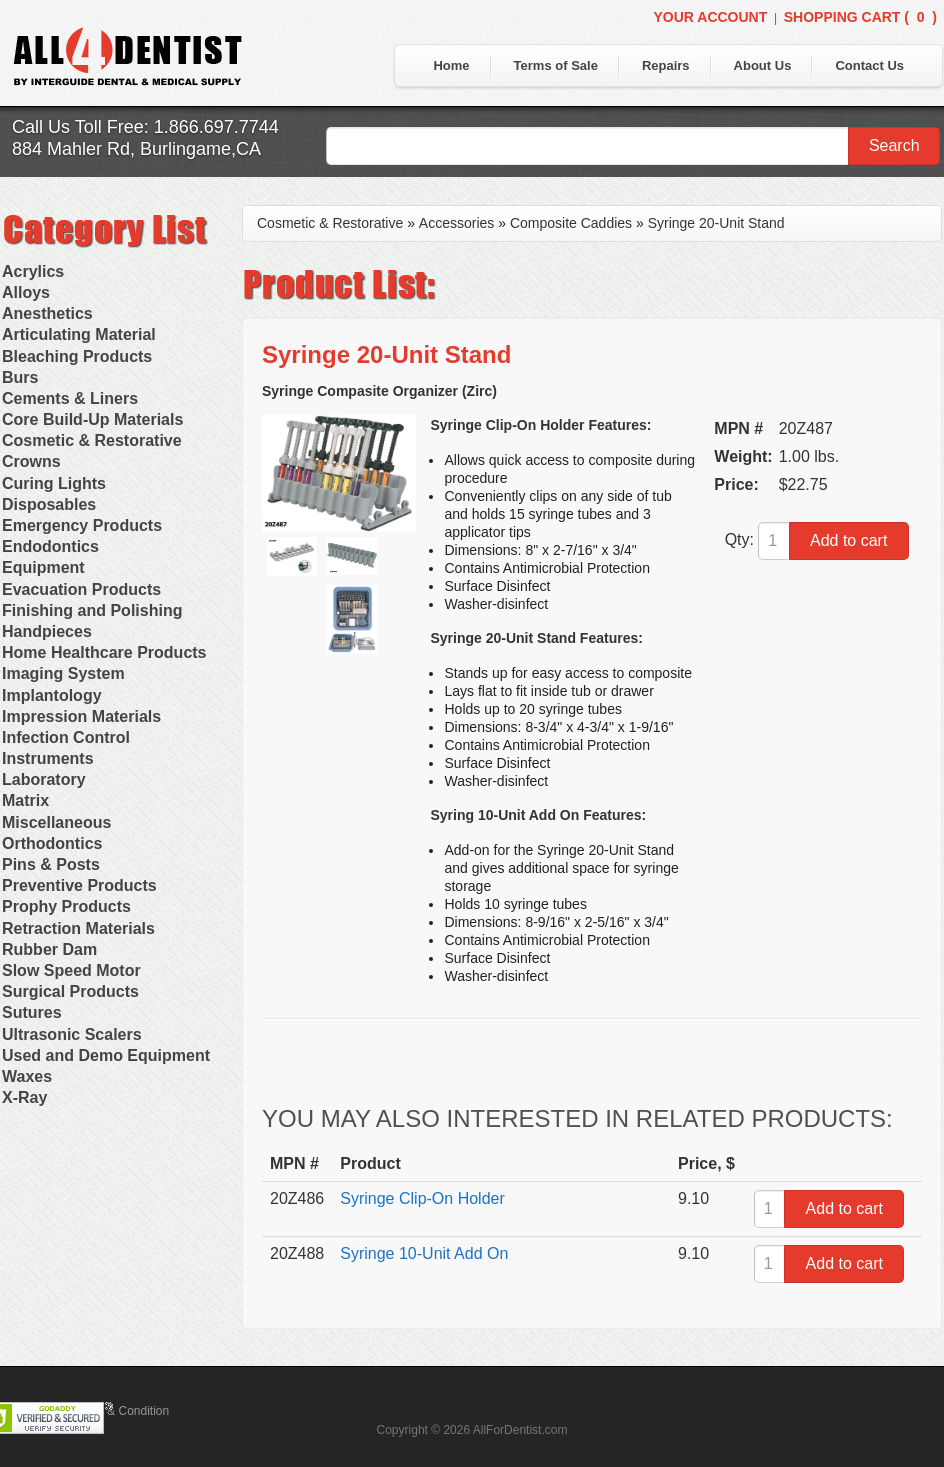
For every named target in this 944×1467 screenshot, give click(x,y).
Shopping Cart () (860, 17)
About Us (763, 65)
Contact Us (869, 65)
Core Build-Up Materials (92, 419)
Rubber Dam (49, 949)
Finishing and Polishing (92, 610)
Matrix (25, 800)
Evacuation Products (81, 589)
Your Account (710, 17)
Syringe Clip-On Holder (422, 1198)
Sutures (32, 1012)
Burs (20, 377)
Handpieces (47, 631)
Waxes (27, 1076)
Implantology (52, 695)
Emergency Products (82, 525)
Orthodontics (52, 843)
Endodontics (50, 546)
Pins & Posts (51, 864)
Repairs (666, 65)
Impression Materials (81, 716)
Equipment (43, 567)
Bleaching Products (77, 356)
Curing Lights (54, 483)
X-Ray (24, 1097)
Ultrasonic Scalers (72, 1034)
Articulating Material (79, 334)
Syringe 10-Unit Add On (424, 1253)
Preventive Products (79, 885)
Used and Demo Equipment (106, 1055)
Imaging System (63, 673)
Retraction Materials (78, 928)
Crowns (31, 461)
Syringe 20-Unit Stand (716, 223)
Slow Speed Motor (71, 970)
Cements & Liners (70, 398)
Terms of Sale (556, 65)
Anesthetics (47, 313)
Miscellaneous (56, 822)
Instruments (48, 758)
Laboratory (44, 779)
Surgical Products (70, 991)
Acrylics (33, 271)
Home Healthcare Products (104, 652)
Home (451, 65)
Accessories (456, 223)
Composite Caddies (571, 223)
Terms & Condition (120, 1411)
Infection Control (66, 737)
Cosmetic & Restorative (92, 440)
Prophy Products (66, 906)
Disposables (49, 504)
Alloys (26, 292)
